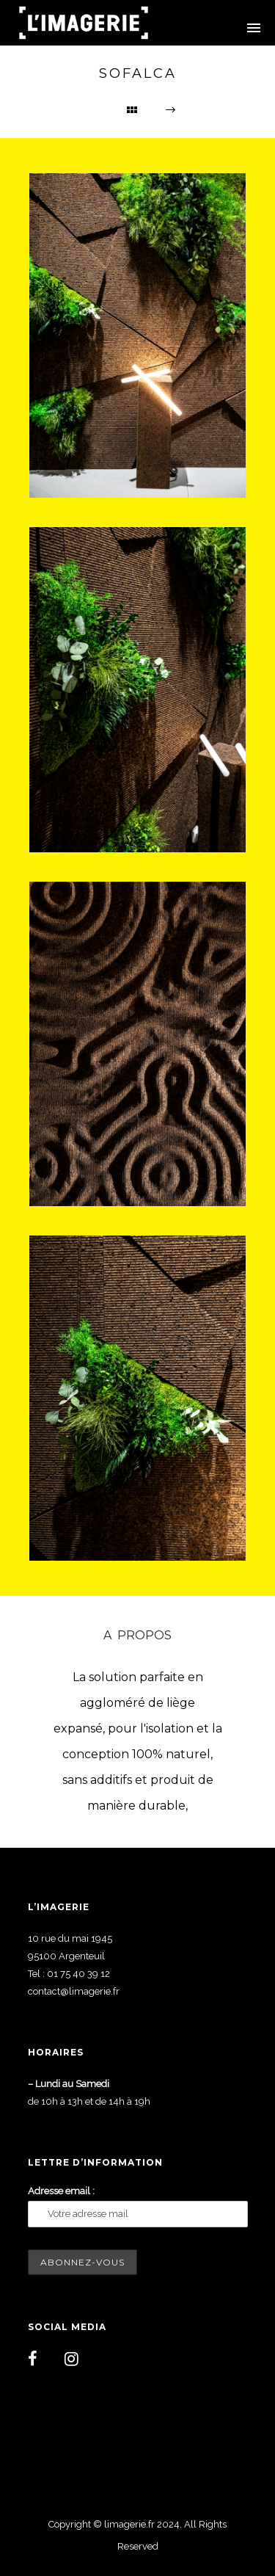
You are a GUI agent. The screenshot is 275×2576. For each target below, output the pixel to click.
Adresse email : (61, 2190)
